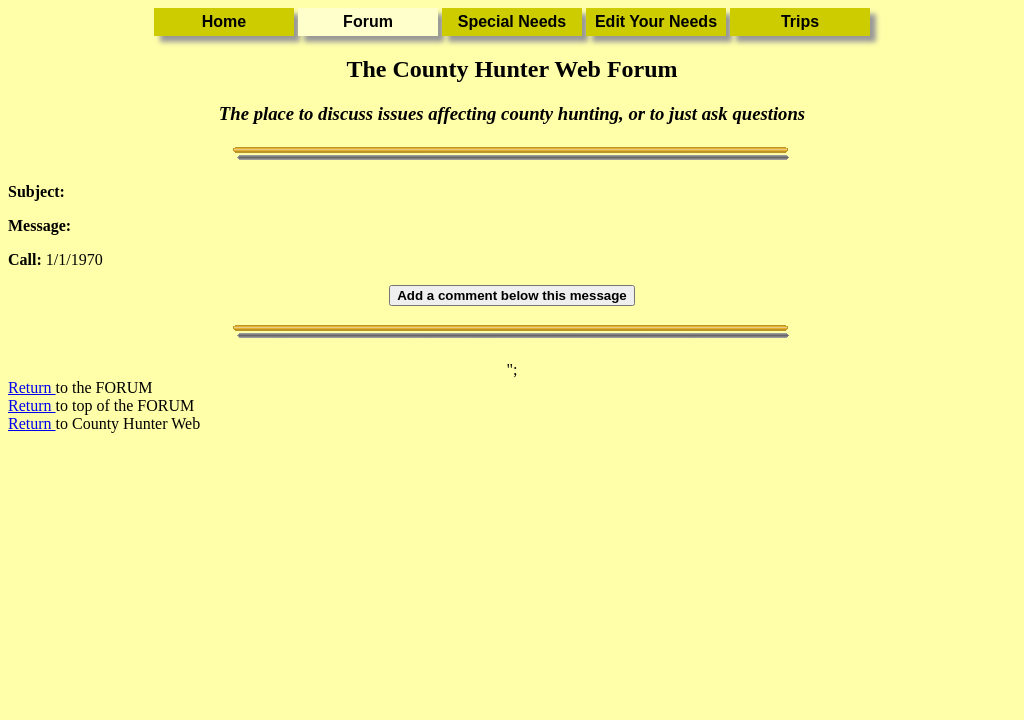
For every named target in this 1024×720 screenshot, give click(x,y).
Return (32, 387)
